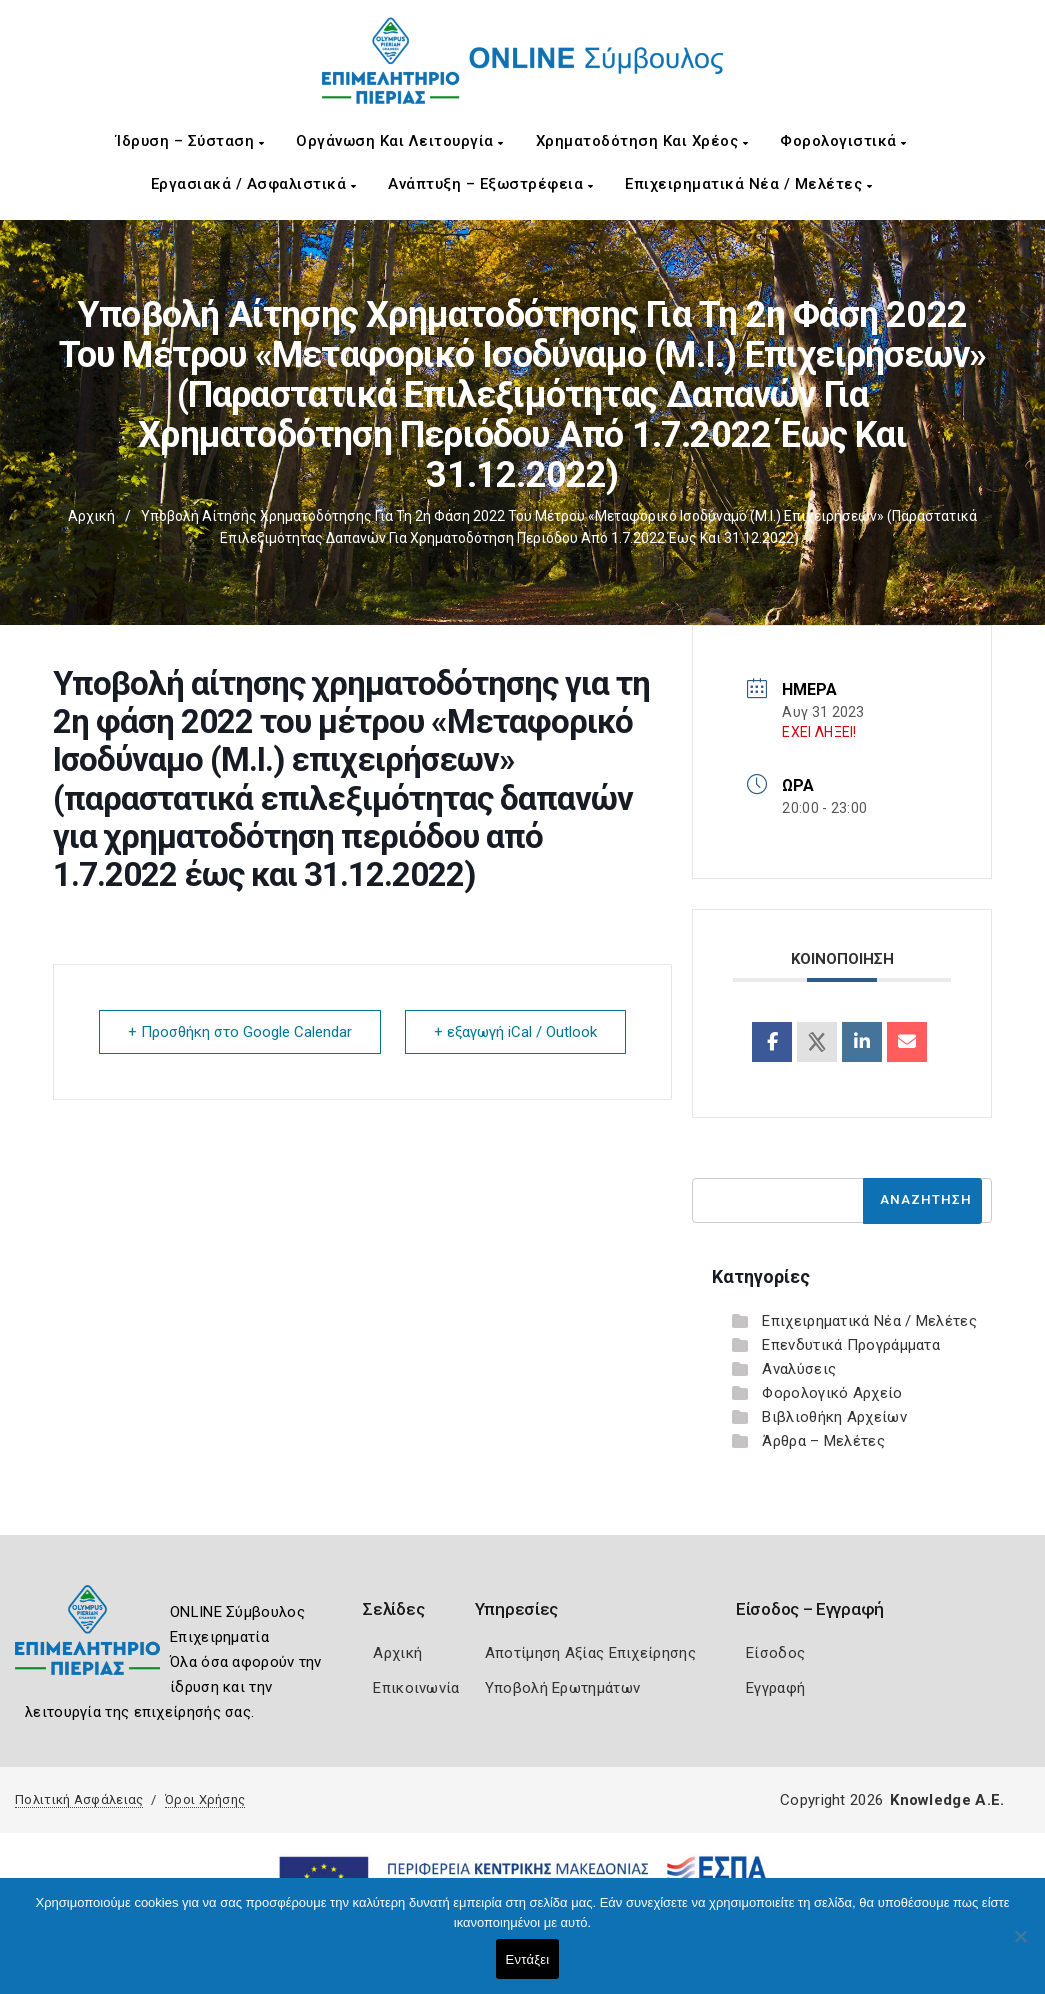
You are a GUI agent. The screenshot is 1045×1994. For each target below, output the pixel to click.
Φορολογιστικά (843, 141)
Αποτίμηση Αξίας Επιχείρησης (590, 1653)
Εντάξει (528, 1959)
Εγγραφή (775, 1688)
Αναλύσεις (799, 1369)
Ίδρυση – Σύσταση (190, 141)
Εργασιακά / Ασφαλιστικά (254, 184)
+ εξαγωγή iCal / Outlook (515, 1032)
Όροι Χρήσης (205, 1799)
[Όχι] (1020, 1946)
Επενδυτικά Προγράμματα (851, 1345)
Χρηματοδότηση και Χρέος (642, 141)
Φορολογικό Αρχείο (832, 1393)
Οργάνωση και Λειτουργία (400, 141)
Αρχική (91, 516)
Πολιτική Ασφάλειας (79, 1799)
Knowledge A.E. (947, 1800)
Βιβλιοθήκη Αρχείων (834, 1417)
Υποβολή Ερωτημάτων (562, 1688)
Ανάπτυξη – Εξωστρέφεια (490, 184)
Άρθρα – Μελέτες (823, 1441)
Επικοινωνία (416, 1688)
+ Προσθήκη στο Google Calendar (240, 1032)
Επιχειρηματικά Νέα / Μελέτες (748, 184)
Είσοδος (775, 1653)
